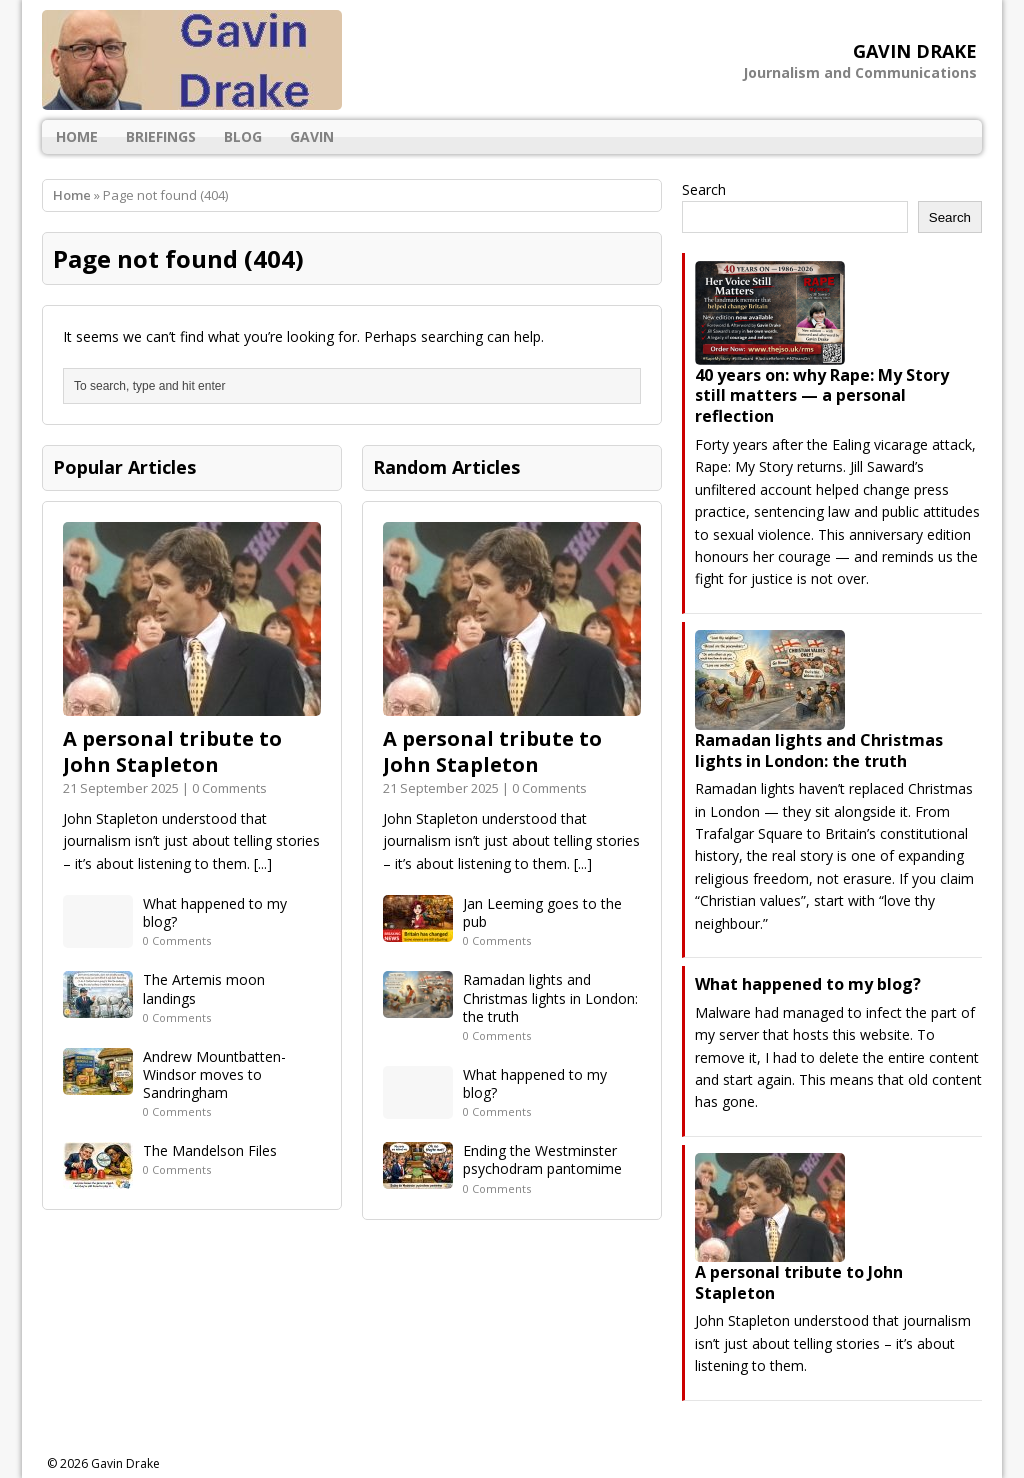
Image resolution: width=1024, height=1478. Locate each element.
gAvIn (312, 136)
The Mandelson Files (210, 1150)
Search (704, 189)
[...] (263, 863)
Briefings (161, 136)
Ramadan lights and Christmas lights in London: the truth (550, 997)
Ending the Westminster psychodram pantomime (542, 1159)
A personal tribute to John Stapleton (172, 751)
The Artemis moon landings (204, 988)
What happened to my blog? (215, 912)
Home (77, 136)
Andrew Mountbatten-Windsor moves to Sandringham (214, 1074)
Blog (243, 136)
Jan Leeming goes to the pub (542, 912)
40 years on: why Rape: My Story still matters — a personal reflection (822, 396)
